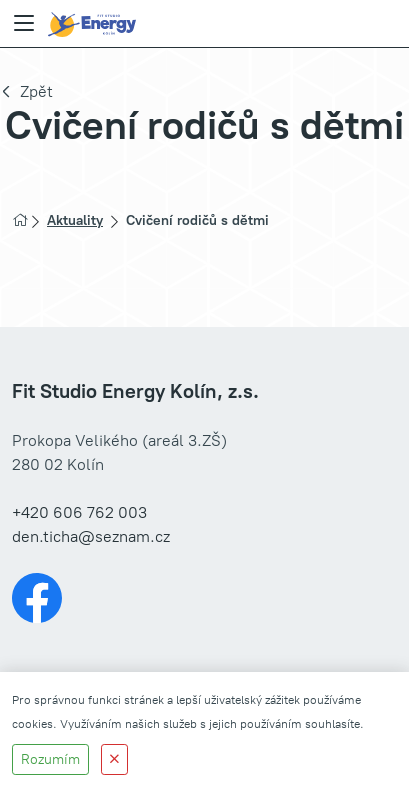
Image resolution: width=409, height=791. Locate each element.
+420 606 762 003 (79, 512)
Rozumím (50, 759)
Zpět (36, 91)
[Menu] (24, 24)
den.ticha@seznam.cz (91, 536)
